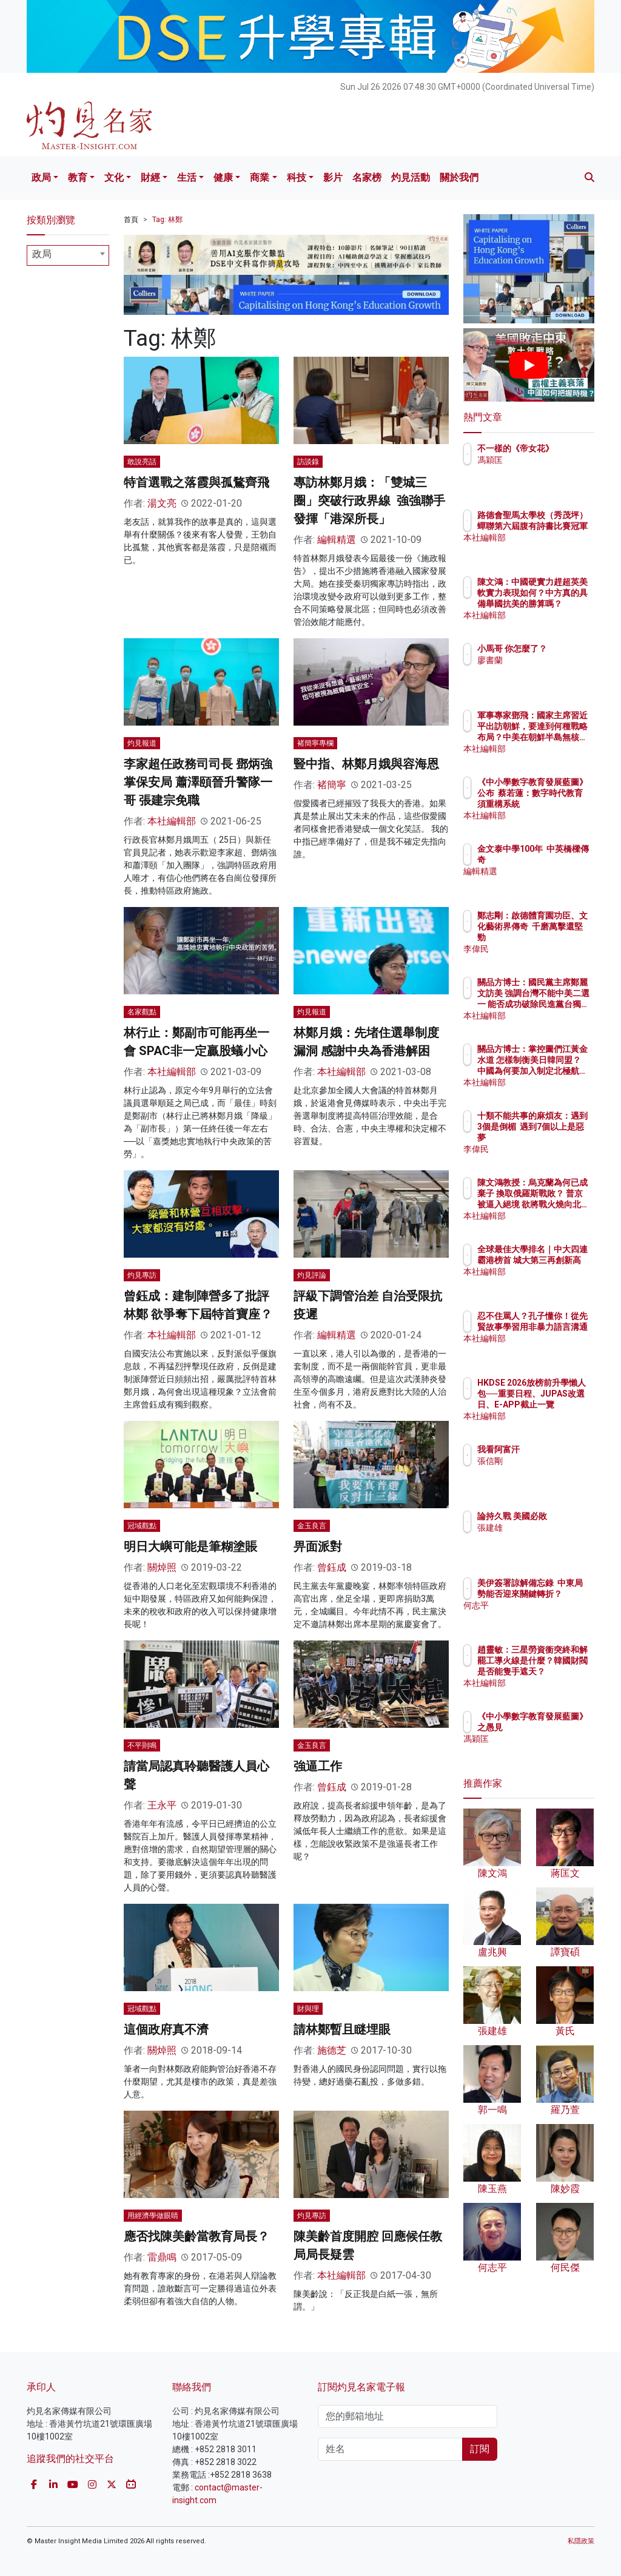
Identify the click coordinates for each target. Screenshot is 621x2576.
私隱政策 (581, 2541)
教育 (77, 177)
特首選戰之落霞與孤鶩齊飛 (196, 482)
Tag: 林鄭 (167, 219)
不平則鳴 (141, 1745)
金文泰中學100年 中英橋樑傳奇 (558, 859)
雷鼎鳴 (161, 2257)
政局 (41, 177)
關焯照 (161, 1567)
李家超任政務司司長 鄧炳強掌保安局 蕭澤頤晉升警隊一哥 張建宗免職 (198, 782)
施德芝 (331, 2050)
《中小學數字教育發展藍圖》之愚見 (559, 1727)
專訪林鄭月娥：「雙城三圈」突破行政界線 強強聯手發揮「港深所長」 (369, 500)
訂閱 (479, 2449)
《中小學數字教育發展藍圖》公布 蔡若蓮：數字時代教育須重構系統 (559, 804)
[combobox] (68, 255)
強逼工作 (318, 1766)
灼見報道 (141, 743)
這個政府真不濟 (166, 2029)
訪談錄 (308, 461)
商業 (259, 177)
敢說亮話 (141, 461)
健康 (223, 177)
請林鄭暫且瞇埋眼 (342, 2029)
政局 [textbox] (42, 254)
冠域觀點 (141, 1526)
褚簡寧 (331, 785)
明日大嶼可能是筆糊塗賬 (190, 1546)
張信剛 (543, 1461)
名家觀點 (141, 1012)
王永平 (161, 1805)
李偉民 (543, 949)
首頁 (131, 219)
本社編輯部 (171, 821)
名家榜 (366, 177)
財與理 (308, 2008)
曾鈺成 (331, 1567)
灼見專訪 (141, 1275)
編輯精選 (336, 539)
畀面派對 (318, 1546)
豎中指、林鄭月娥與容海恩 (366, 764)
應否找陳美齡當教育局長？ (196, 2236)
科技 (296, 177)
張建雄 (543, 1538)
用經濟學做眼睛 (152, 2215)
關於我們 (459, 177)
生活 (186, 177)
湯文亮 (161, 503)
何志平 (543, 1616)
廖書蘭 (543, 671)
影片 (333, 177)
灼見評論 (311, 1275)
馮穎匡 (543, 471)
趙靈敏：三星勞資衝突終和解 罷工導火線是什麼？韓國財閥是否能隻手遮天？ (559, 1672)
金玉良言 (311, 1526)
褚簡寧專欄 (315, 743)
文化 (114, 177)
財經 (150, 177)
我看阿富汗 (551, 1449)
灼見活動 (410, 177)
